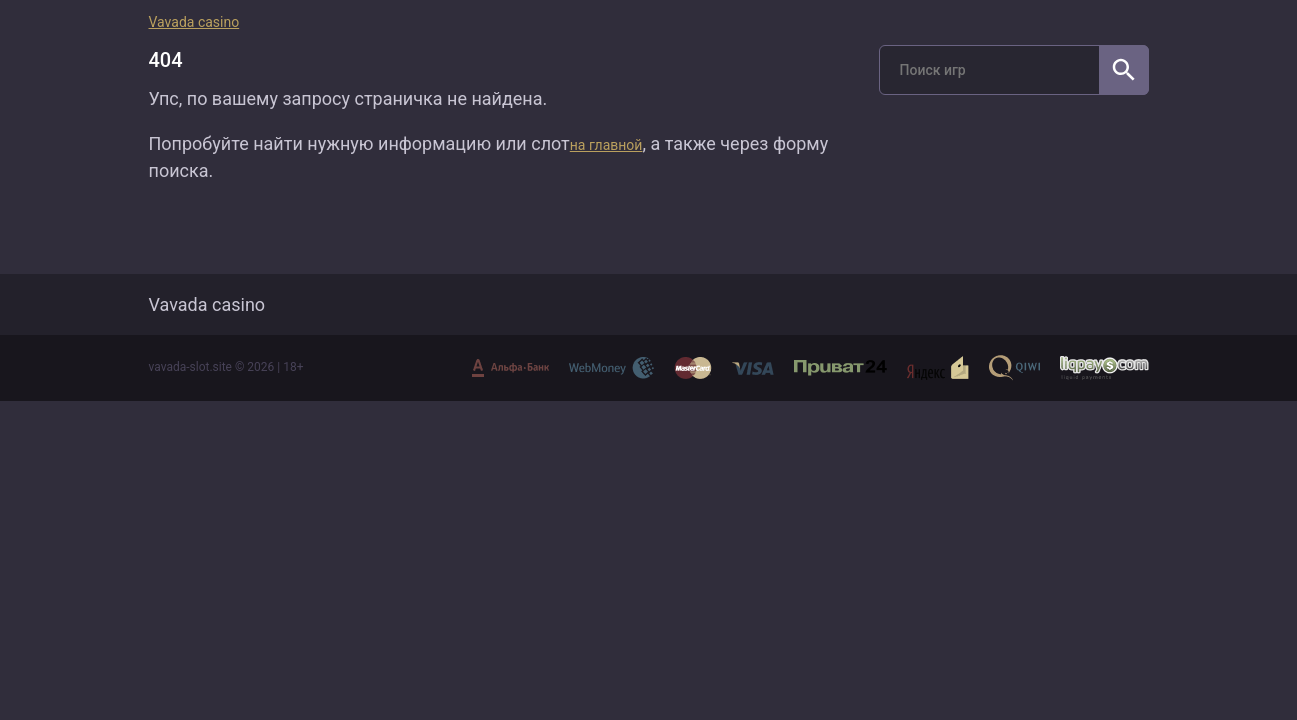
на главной (606, 145)
